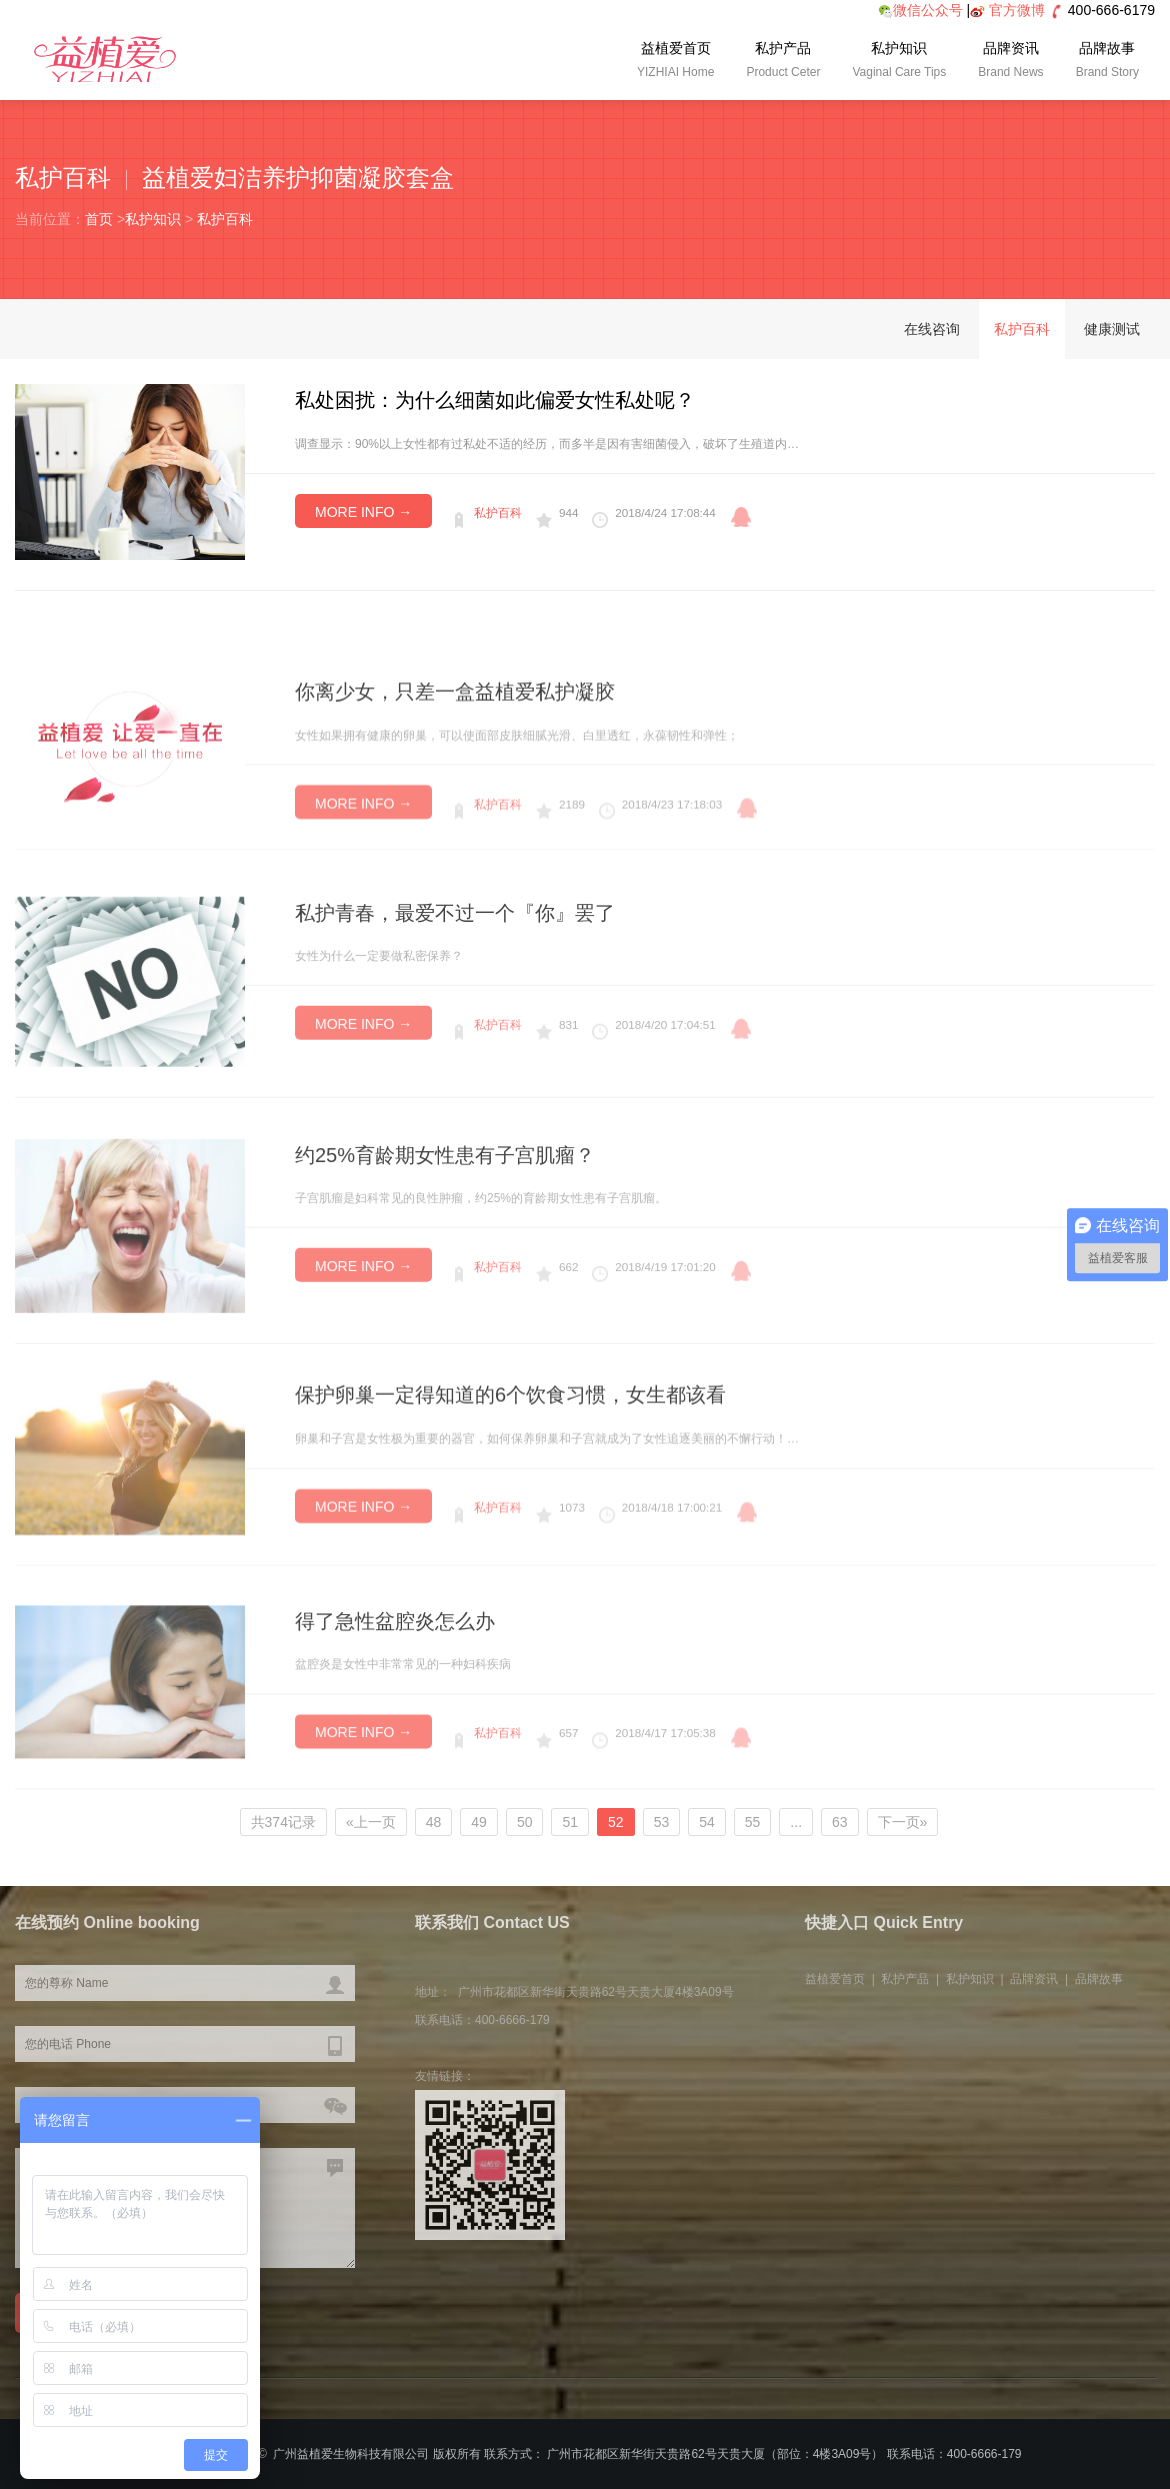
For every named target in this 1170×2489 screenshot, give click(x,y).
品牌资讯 (1010, 62)
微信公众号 (920, 10)
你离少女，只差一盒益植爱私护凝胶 (455, 744)
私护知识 (899, 62)
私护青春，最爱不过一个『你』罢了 (455, 973)
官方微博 (1017, 10)
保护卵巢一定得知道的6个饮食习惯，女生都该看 (510, 1452)
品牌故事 (1107, 62)
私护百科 (225, 219)
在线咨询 (932, 329)
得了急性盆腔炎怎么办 (395, 1677)
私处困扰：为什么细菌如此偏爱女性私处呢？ (495, 400)
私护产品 (783, 62)
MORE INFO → (363, 512)
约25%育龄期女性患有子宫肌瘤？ (445, 1217)
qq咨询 (741, 517)
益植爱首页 (675, 62)
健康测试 (1112, 329)
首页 (99, 219)
